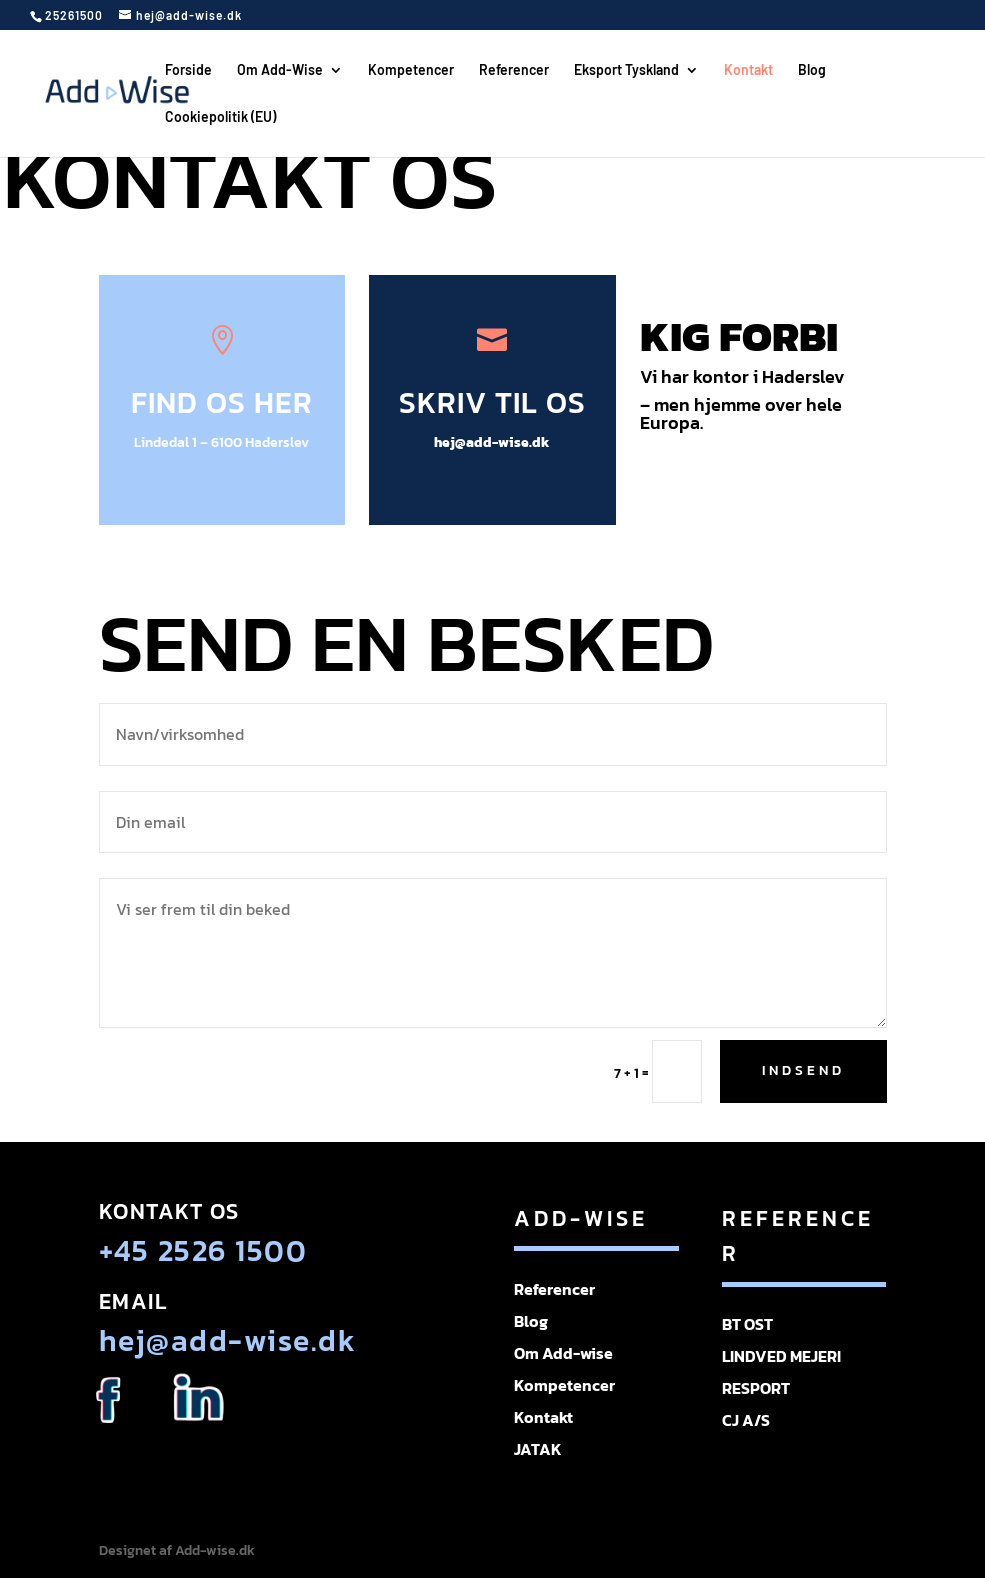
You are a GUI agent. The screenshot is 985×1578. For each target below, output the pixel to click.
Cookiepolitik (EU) (220, 117)
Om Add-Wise (280, 70)
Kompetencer (411, 70)
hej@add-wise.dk (492, 442)
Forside (188, 70)
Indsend (803, 1070)
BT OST (747, 1324)
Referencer (514, 70)
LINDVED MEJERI (781, 1356)
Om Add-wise (563, 1353)
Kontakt (748, 70)
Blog (812, 70)
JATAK (538, 1449)
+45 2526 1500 (203, 1250)
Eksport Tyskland (626, 70)
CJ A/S (746, 1420)
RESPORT (756, 1388)
